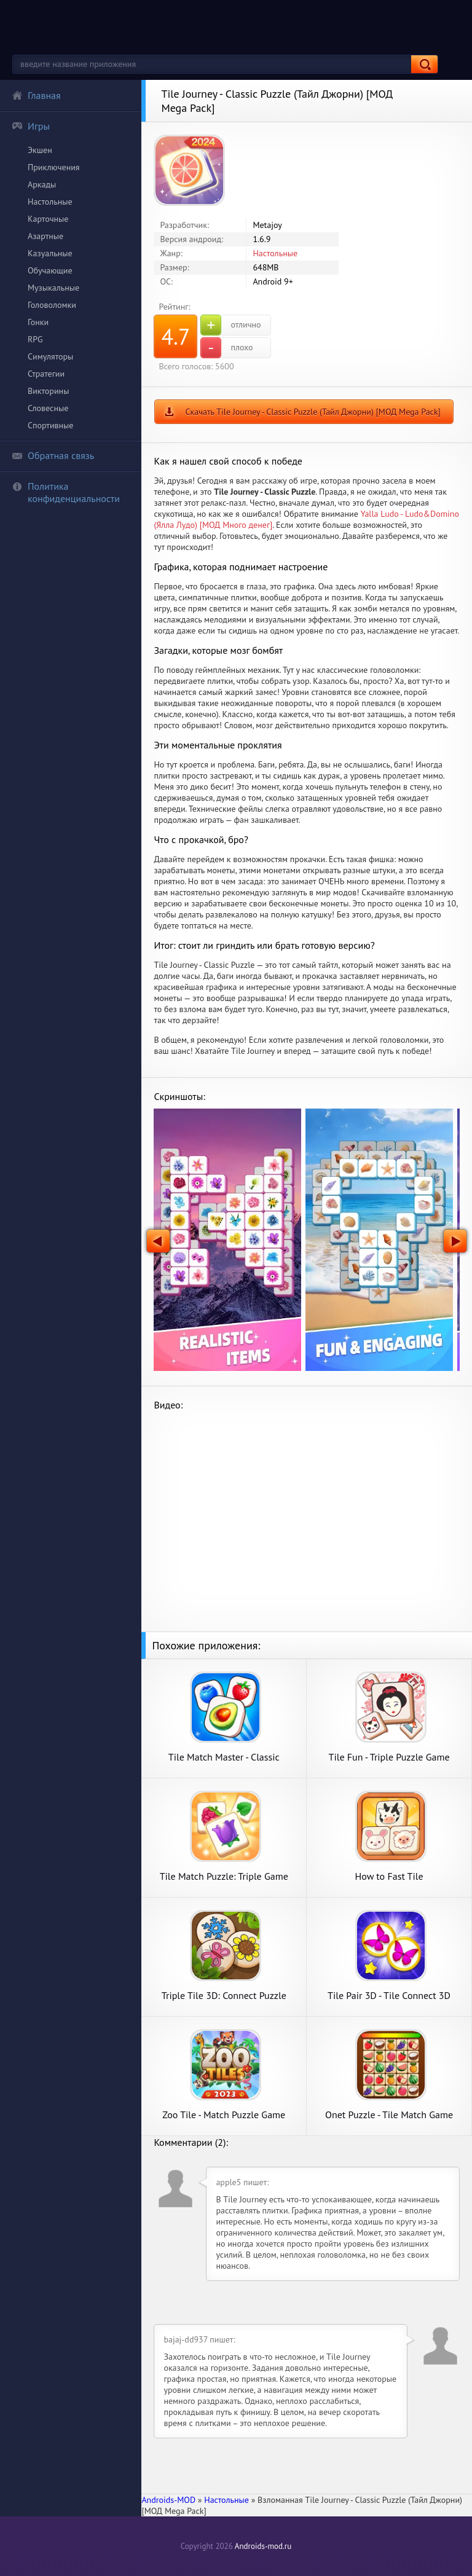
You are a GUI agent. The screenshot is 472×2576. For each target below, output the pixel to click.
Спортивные (50, 425)
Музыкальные (53, 287)
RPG (35, 339)
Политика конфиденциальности (66, 492)
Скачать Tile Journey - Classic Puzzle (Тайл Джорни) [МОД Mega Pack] (313, 411)
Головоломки (52, 304)
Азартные (45, 236)
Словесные (48, 408)
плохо (226, 347)
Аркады (42, 184)
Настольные (50, 201)
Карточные (48, 218)
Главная (36, 95)
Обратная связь (53, 455)
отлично (230, 325)
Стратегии (46, 373)
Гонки (38, 322)
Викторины (48, 390)
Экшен (40, 149)
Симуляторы (50, 356)
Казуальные (50, 253)
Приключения (54, 167)
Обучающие (50, 270)
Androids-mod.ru (263, 2546)
